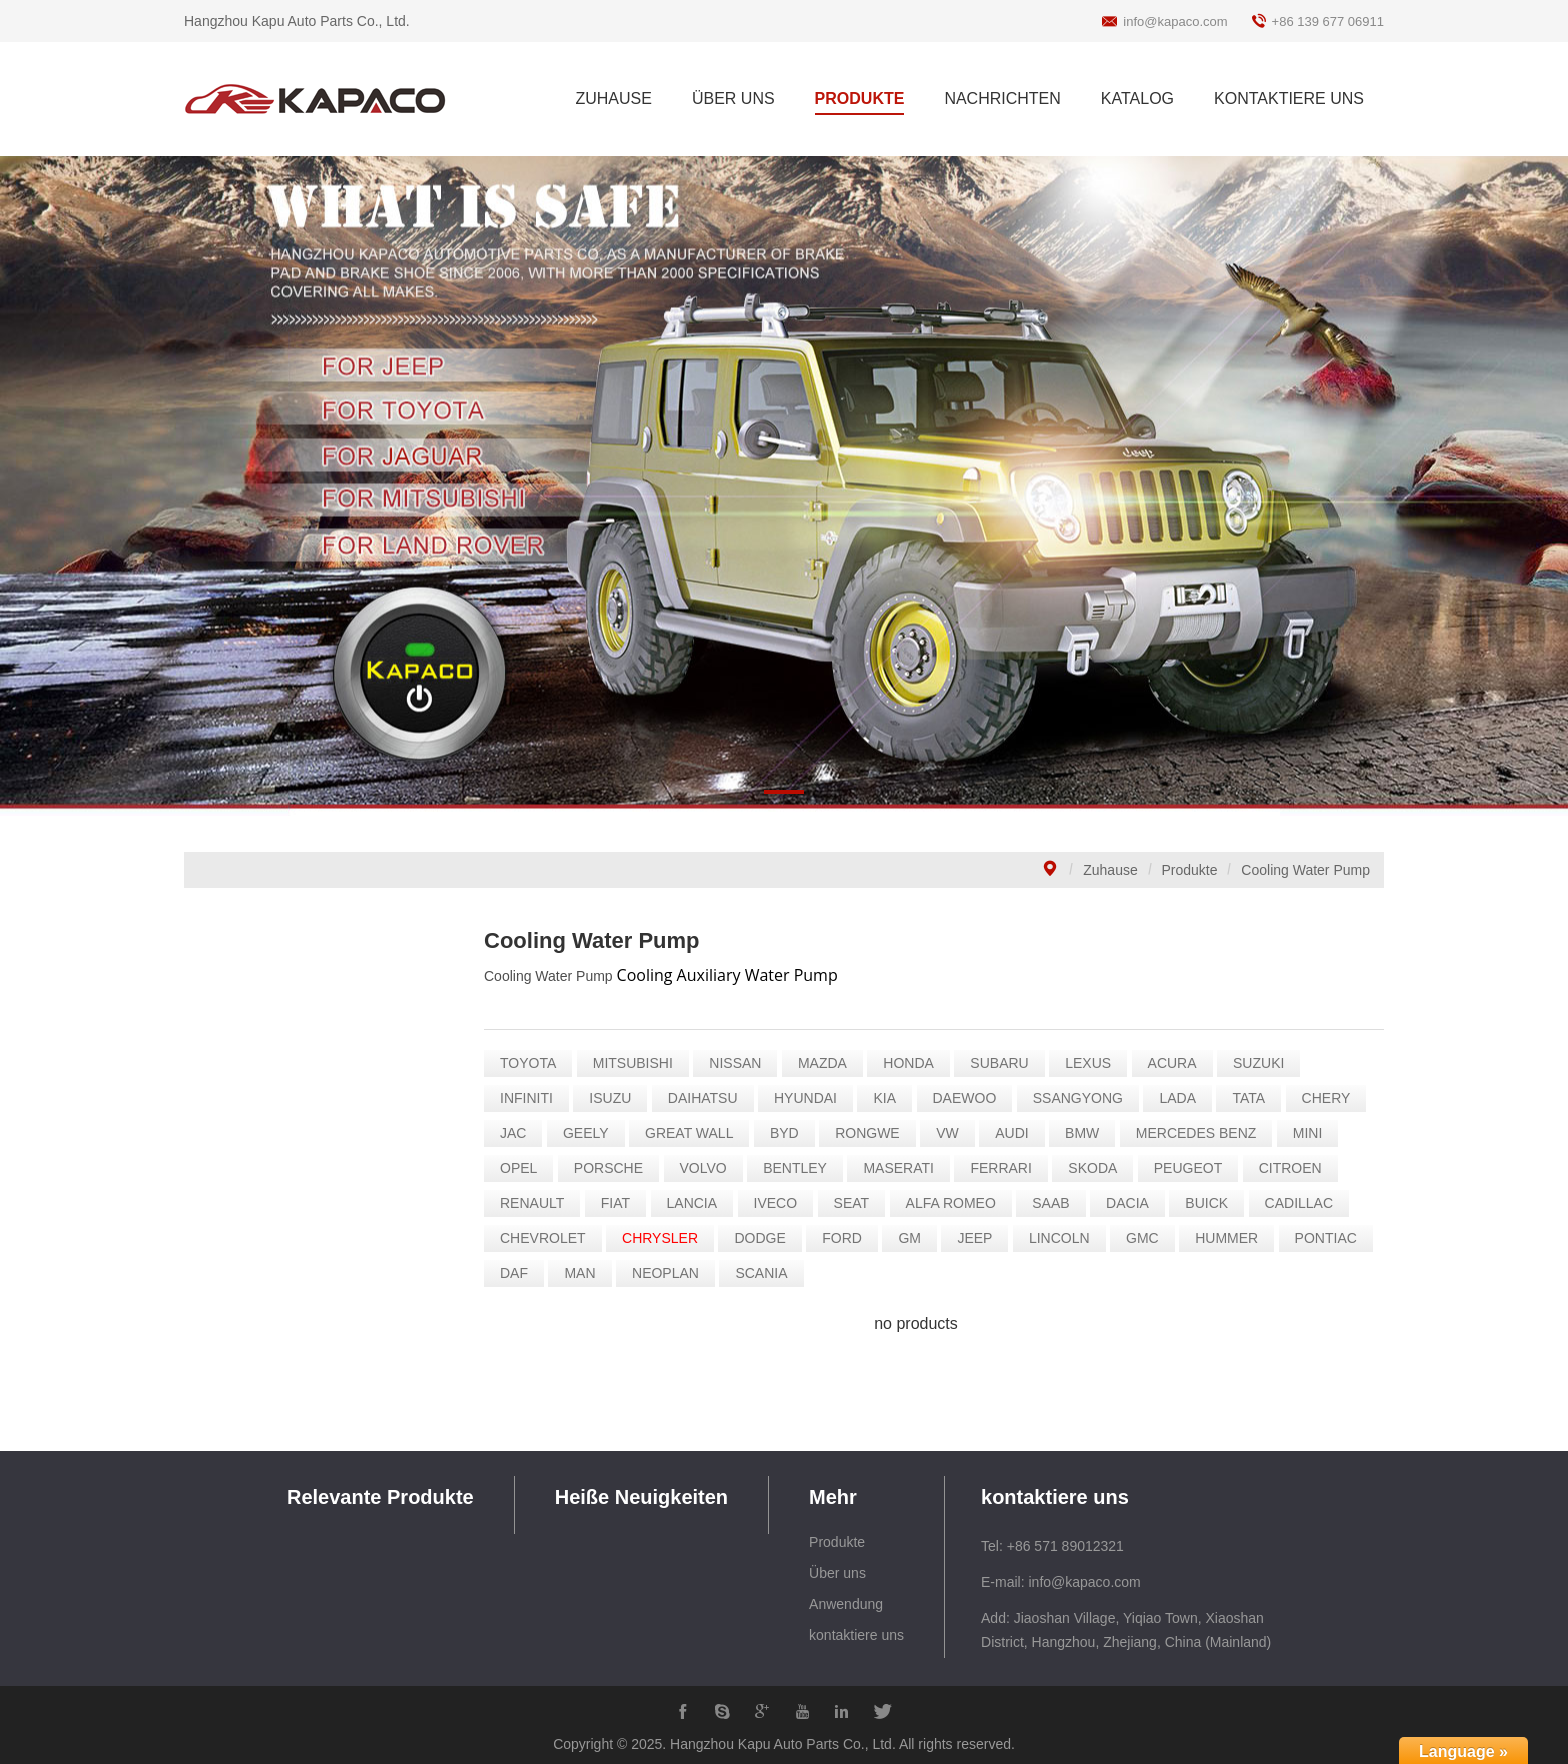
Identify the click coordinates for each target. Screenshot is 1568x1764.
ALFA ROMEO (956, 1203)
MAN (585, 1273)
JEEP (980, 1238)
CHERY (1331, 1098)
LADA (1183, 1098)
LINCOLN (1064, 1238)
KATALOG (1137, 98)
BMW (1088, 1133)
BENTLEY (801, 1168)
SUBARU (1005, 1063)
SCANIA (767, 1273)
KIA (890, 1098)
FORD (848, 1238)
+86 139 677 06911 (1328, 21)
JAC (519, 1133)
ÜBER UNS (733, 98)
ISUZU (616, 1098)
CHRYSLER (666, 1238)
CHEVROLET (549, 1238)
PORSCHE (613, 1168)
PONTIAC (1331, 1238)
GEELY (591, 1133)
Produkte (1190, 870)
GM (915, 1238)
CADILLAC (1304, 1203)
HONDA (914, 1063)
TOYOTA (534, 1063)
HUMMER (1232, 1238)
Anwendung (846, 1604)
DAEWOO (970, 1098)
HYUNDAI (811, 1098)
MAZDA (827, 1063)
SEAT (857, 1203)
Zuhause (1110, 870)
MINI (1313, 1133)
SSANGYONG (1083, 1098)
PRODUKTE (860, 98)
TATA (1254, 1098)
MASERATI (904, 1168)
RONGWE (873, 1133)
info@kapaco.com (1175, 21)
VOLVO (708, 1168)
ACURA (1177, 1063)
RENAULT (538, 1203)
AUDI (1017, 1133)
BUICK (1212, 1203)
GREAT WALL (695, 1133)
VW (953, 1133)
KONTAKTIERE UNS (1289, 98)
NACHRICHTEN (1002, 98)
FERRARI (1006, 1168)
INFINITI (532, 1098)
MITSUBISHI (638, 1063)
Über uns (837, 1573)
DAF (520, 1273)
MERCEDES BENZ (1201, 1133)
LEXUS (1094, 1063)
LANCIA (697, 1203)
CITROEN (1295, 1168)
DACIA (1133, 1203)
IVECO (781, 1203)
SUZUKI (1264, 1063)
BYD (789, 1133)
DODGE (765, 1238)
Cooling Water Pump (1305, 870)
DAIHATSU (708, 1098)
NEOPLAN (671, 1273)
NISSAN (741, 1063)
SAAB (1056, 1203)
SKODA (1098, 1168)
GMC (1148, 1238)
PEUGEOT (1193, 1168)
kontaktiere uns (856, 1635)
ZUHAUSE (613, 98)
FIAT (620, 1203)
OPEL (524, 1168)
